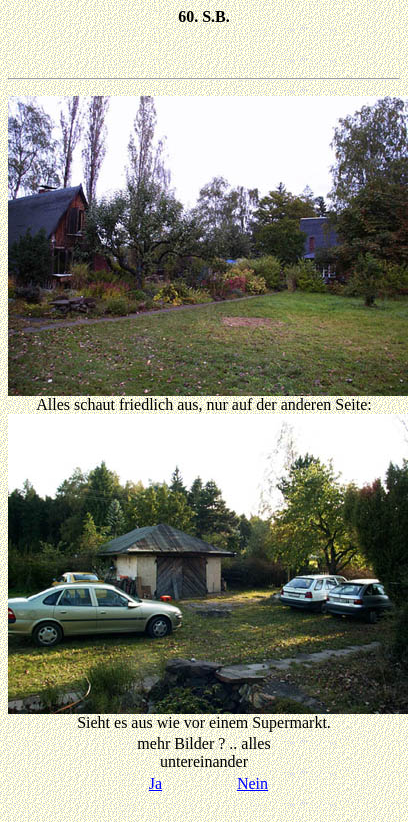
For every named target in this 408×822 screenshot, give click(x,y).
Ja (155, 783)
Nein (252, 783)
